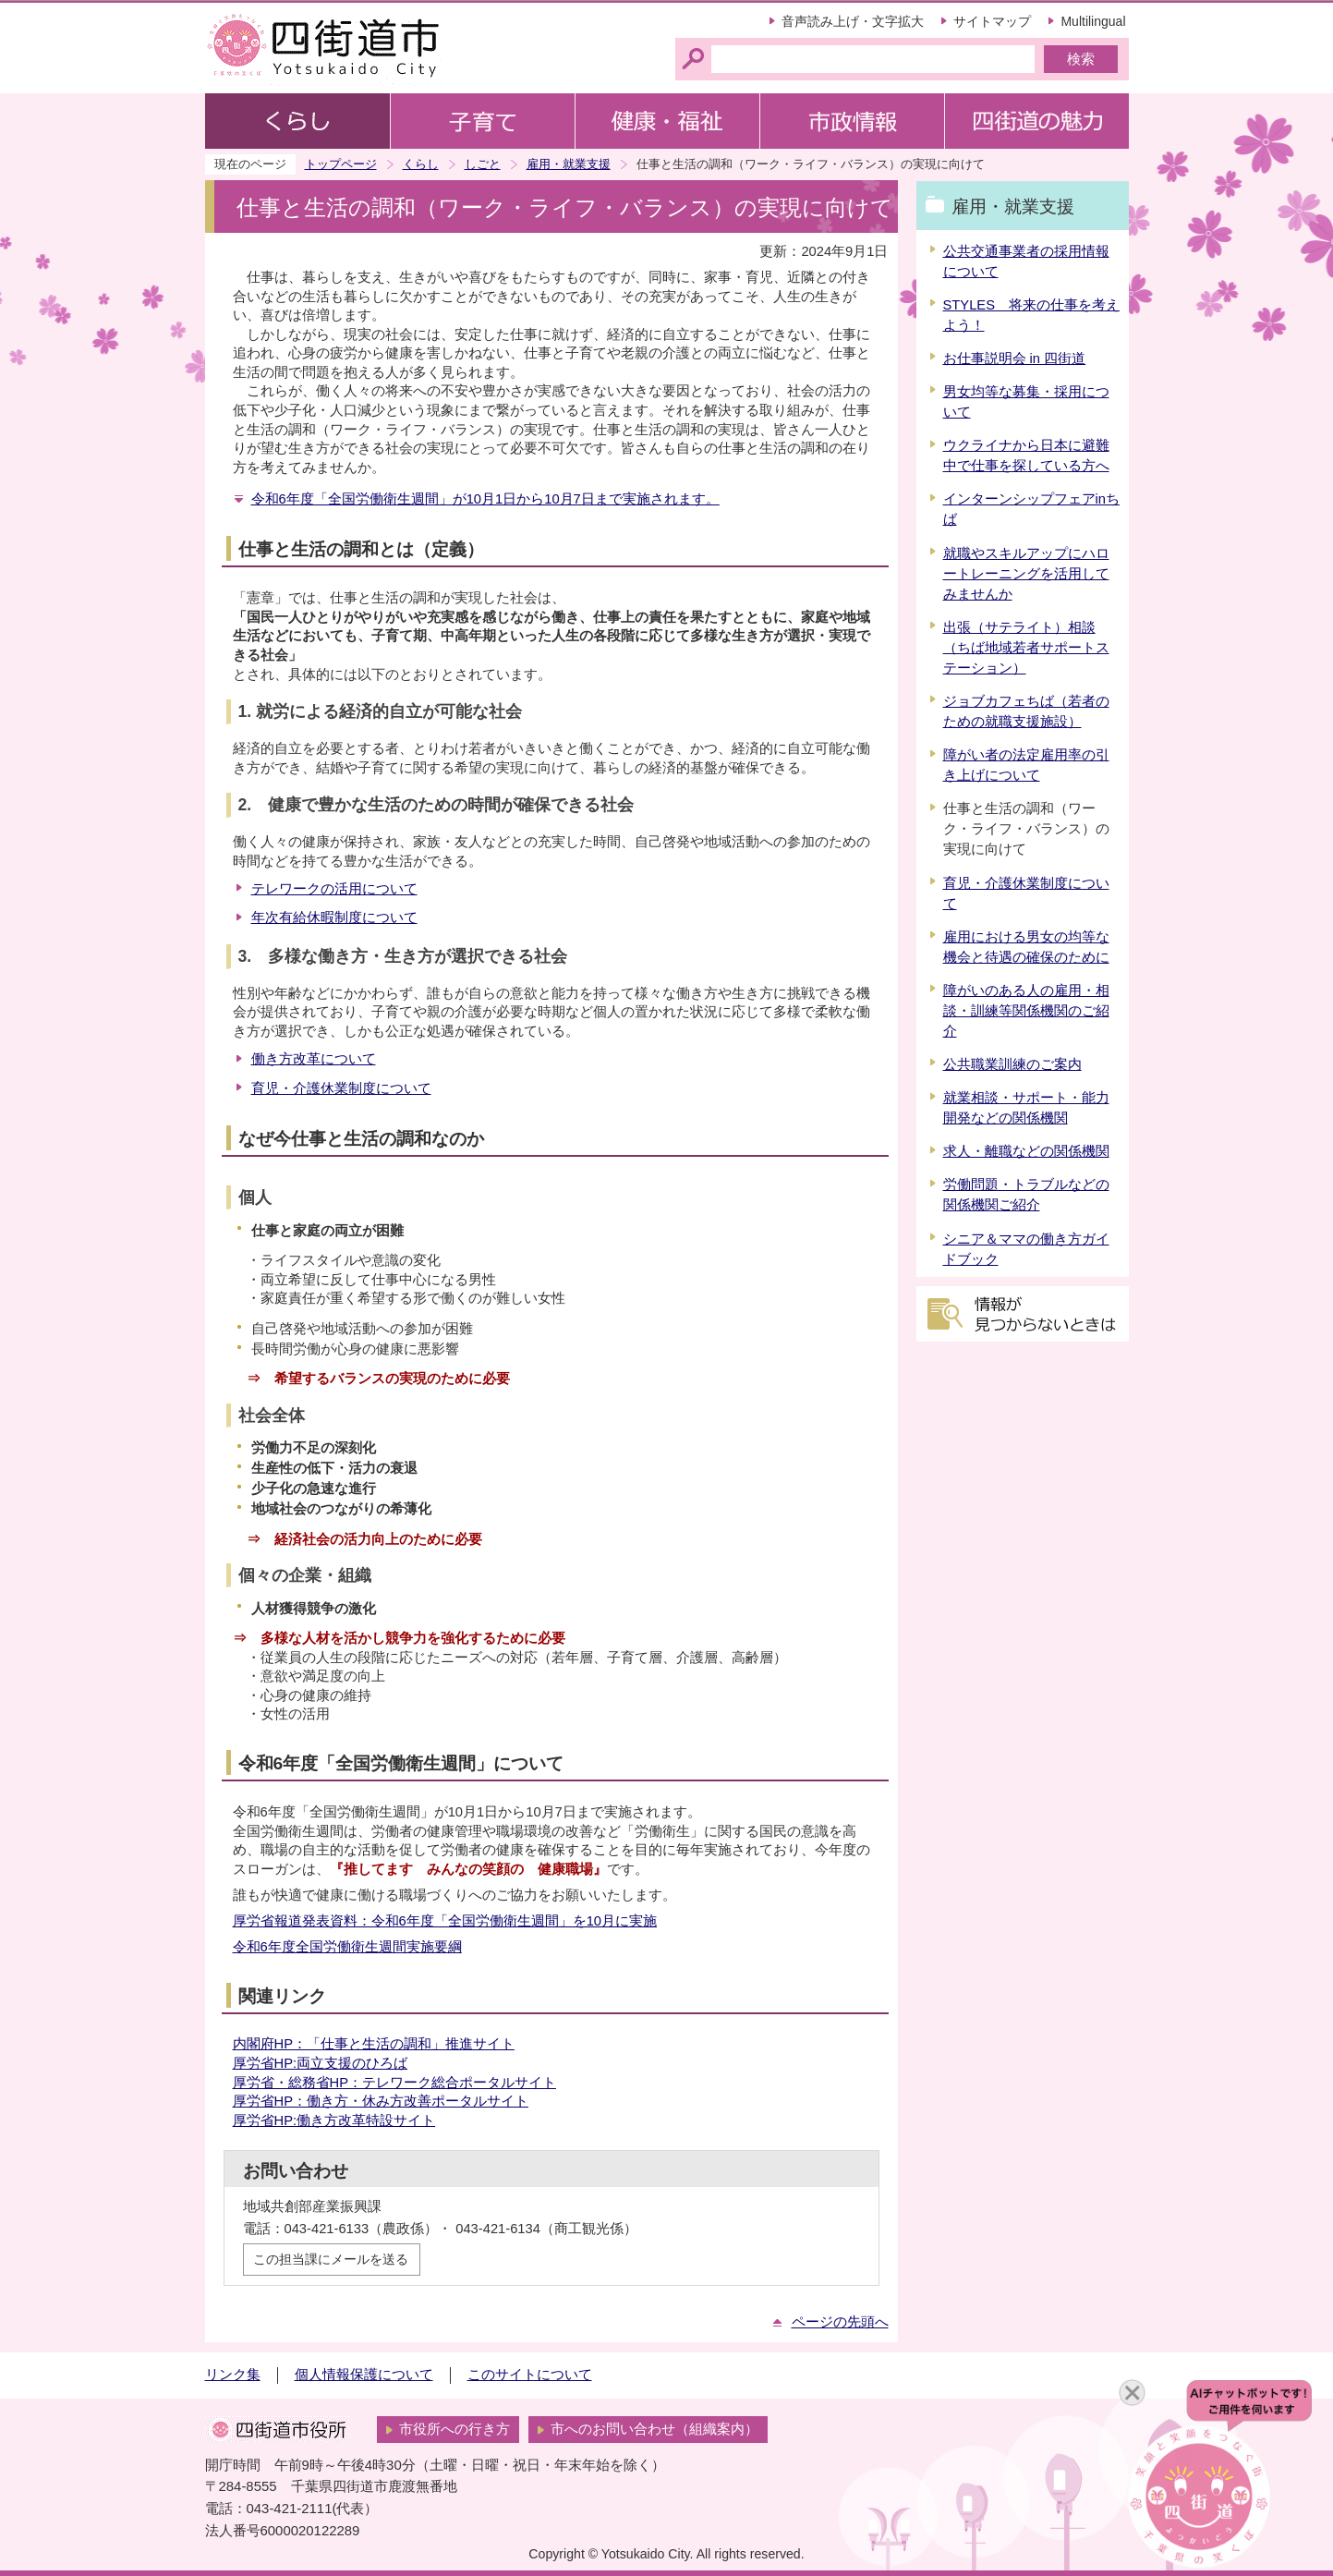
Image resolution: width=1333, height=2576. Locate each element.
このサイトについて (529, 2374)
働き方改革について (313, 1058)
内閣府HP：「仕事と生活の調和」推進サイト (374, 2043)
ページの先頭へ (840, 2322)
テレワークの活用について (334, 888)
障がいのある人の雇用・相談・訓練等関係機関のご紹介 (1026, 1011)
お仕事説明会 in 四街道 (1014, 358)
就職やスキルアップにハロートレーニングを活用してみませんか (1026, 573)
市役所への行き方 (454, 2429)
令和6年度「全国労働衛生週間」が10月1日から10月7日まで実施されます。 (485, 499)
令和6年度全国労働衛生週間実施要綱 (347, 1946)
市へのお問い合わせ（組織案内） (654, 2429)
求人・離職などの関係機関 (1026, 1151)
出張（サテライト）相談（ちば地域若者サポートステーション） (1026, 647)
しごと (483, 164)
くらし (421, 164)
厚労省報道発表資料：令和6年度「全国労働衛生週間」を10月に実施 (445, 1921)
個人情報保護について (364, 2374)
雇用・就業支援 (569, 164)
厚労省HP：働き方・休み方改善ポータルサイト (380, 2101)
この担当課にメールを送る (330, 2259)
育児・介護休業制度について (341, 1088)
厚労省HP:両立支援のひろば (320, 2063)
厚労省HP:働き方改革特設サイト (334, 2120)
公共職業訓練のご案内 (1012, 1064)
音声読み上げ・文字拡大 (853, 21)
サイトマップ (992, 21)
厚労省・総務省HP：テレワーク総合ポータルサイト (394, 2082)
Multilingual (1092, 21)
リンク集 (233, 2374)
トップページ (341, 164)
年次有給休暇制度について (334, 917)
